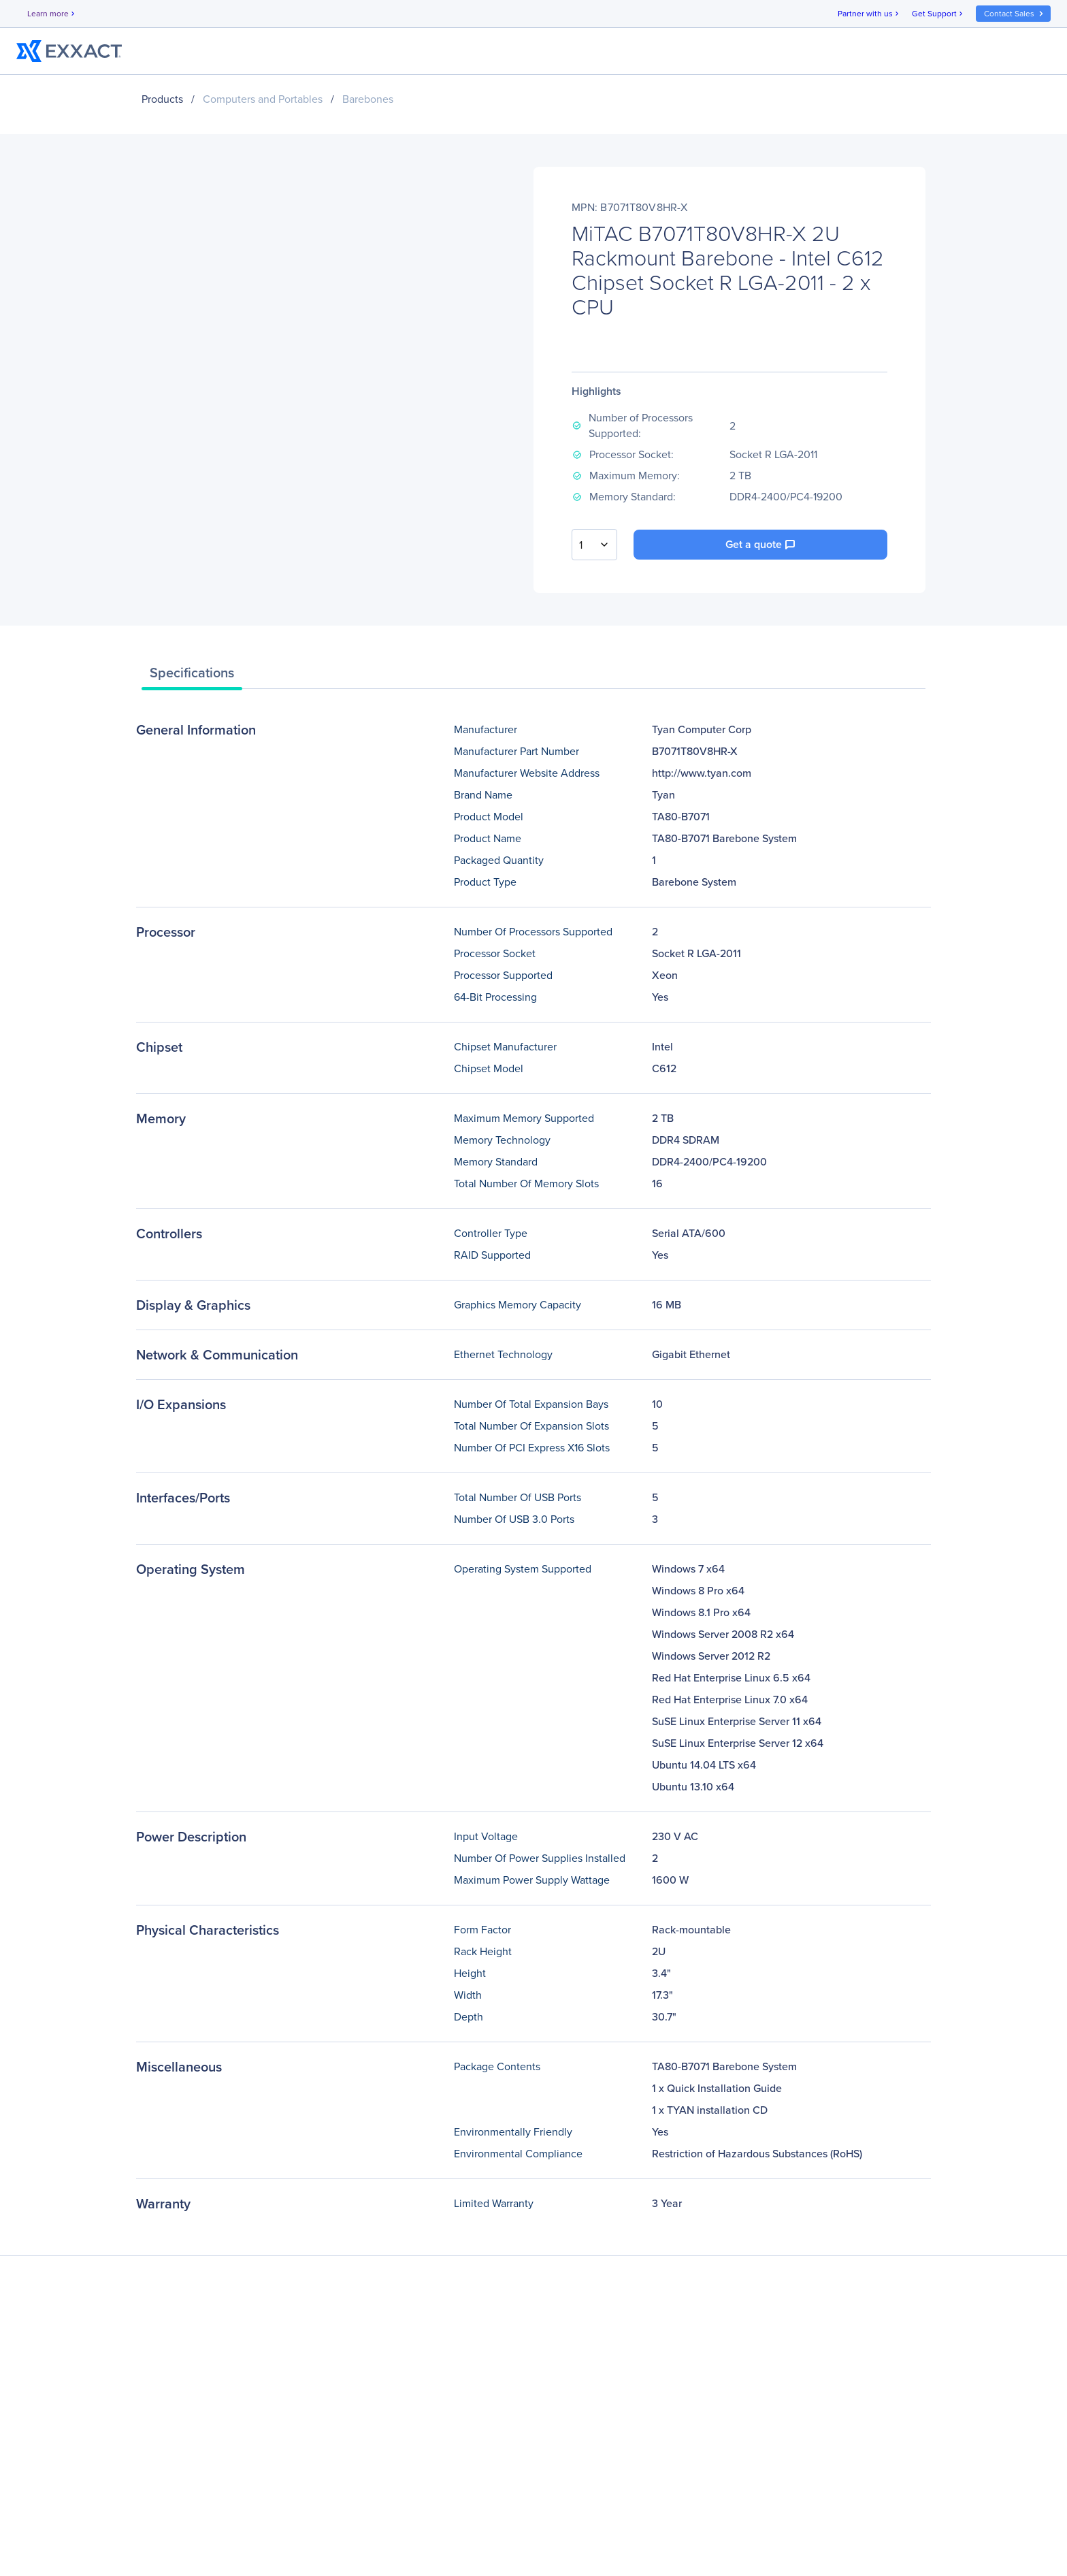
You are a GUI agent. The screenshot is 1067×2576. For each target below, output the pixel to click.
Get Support (938, 13)
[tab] (192, 676)
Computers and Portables (263, 99)
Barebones (367, 99)
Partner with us (869, 13)
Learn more (52, 13)
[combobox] (594, 544)
